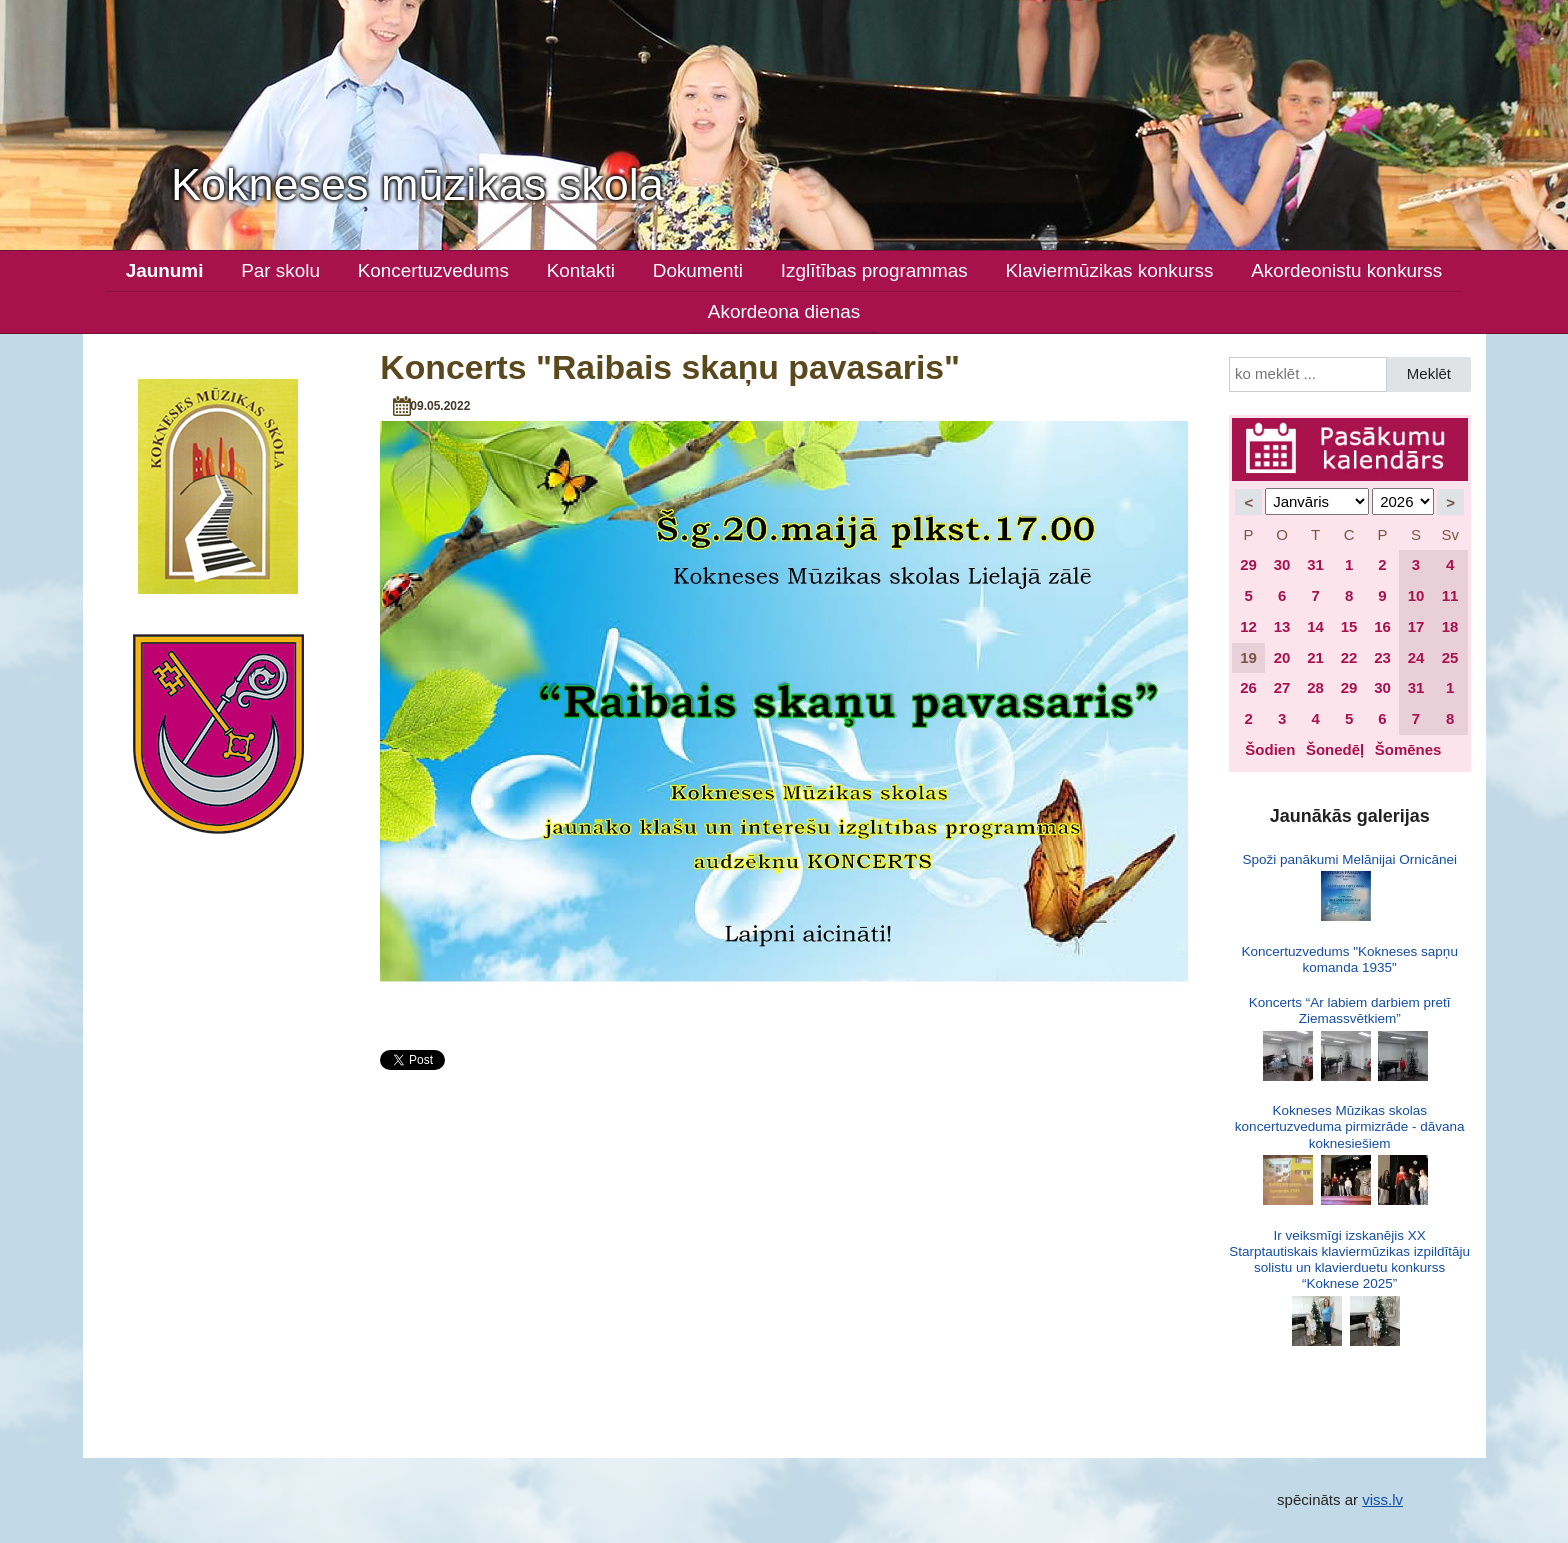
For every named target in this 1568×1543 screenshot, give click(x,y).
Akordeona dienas (784, 311)
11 (1450, 595)
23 (1382, 657)
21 (1315, 657)
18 (1450, 626)
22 (1349, 657)
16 (1382, 626)
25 (1450, 657)
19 (1248, 657)
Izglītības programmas (874, 270)
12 (1248, 626)
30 (1282, 564)
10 (1416, 595)
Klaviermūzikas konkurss (1110, 270)
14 (1315, 626)
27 (1282, 687)
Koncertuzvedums (433, 270)
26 (1248, 687)
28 (1315, 687)
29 (1248, 564)
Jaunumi (165, 270)
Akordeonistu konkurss (1346, 270)
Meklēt (1429, 373)
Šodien (1270, 749)
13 (1282, 626)
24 (1416, 657)
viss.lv (1382, 1499)
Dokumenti (698, 270)
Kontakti (581, 270)
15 (1349, 626)
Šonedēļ (1335, 749)
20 (1282, 657)
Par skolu (280, 270)
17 (1416, 626)
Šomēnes (1408, 749)
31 (1315, 564)
